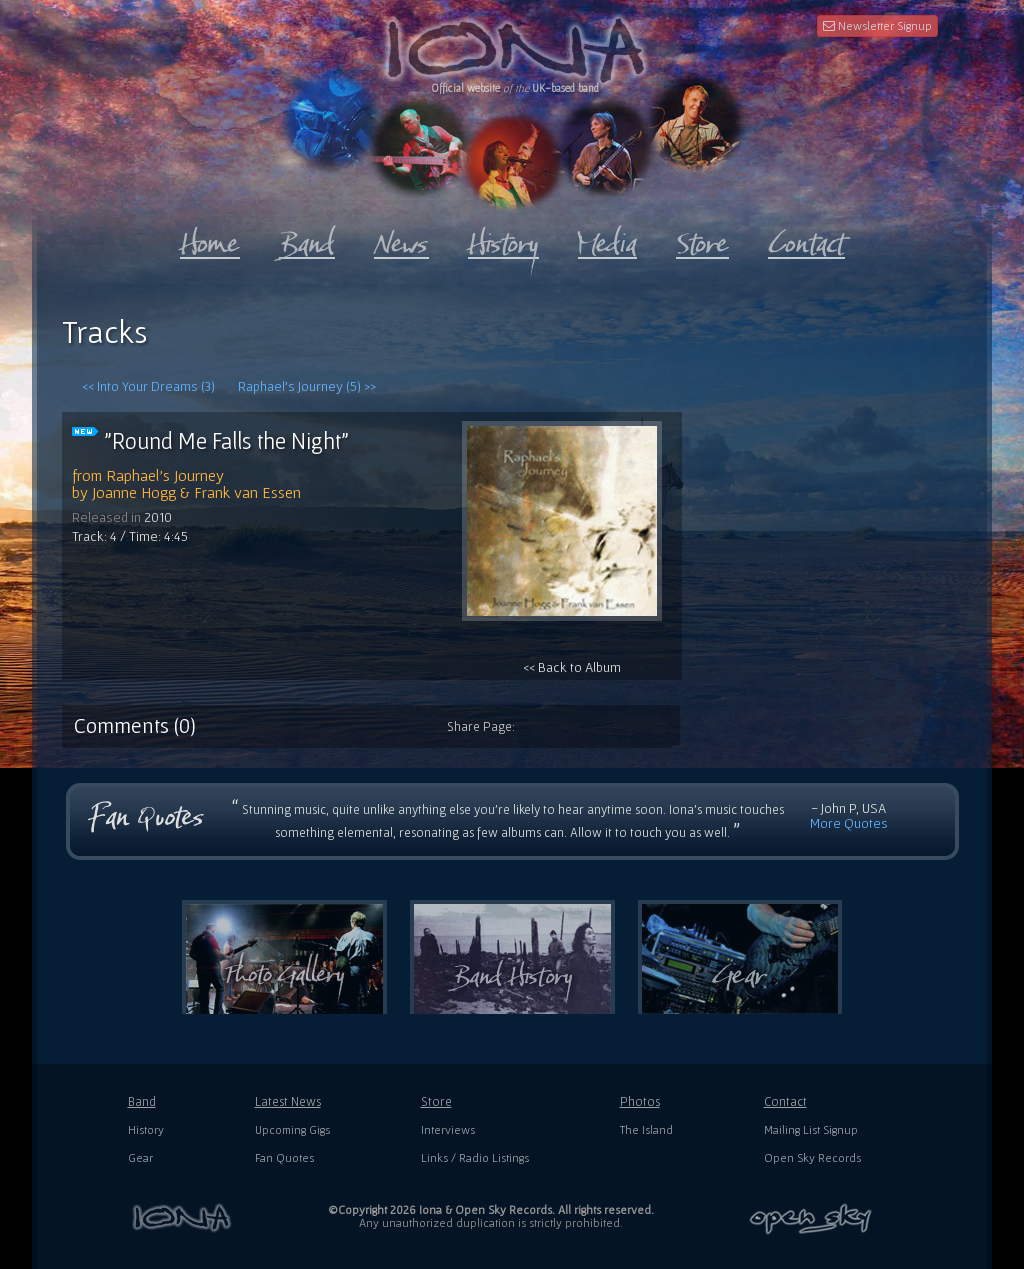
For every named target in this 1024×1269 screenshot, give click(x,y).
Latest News (288, 1101)
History (146, 1129)
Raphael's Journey (165, 475)
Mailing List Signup (811, 1129)
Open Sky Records (812, 1157)
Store (436, 1101)
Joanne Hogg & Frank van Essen (196, 492)
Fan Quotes (284, 1157)
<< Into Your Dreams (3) (148, 386)
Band (142, 1101)
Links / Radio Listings (475, 1157)
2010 (158, 517)
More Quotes (849, 823)
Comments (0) (135, 725)
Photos (640, 1101)
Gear (140, 1157)
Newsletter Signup (877, 25)
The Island (646, 1129)
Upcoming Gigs (292, 1129)
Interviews (448, 1129)
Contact (785, 1101)
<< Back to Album (562, 548)
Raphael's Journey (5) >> (307, 386)
